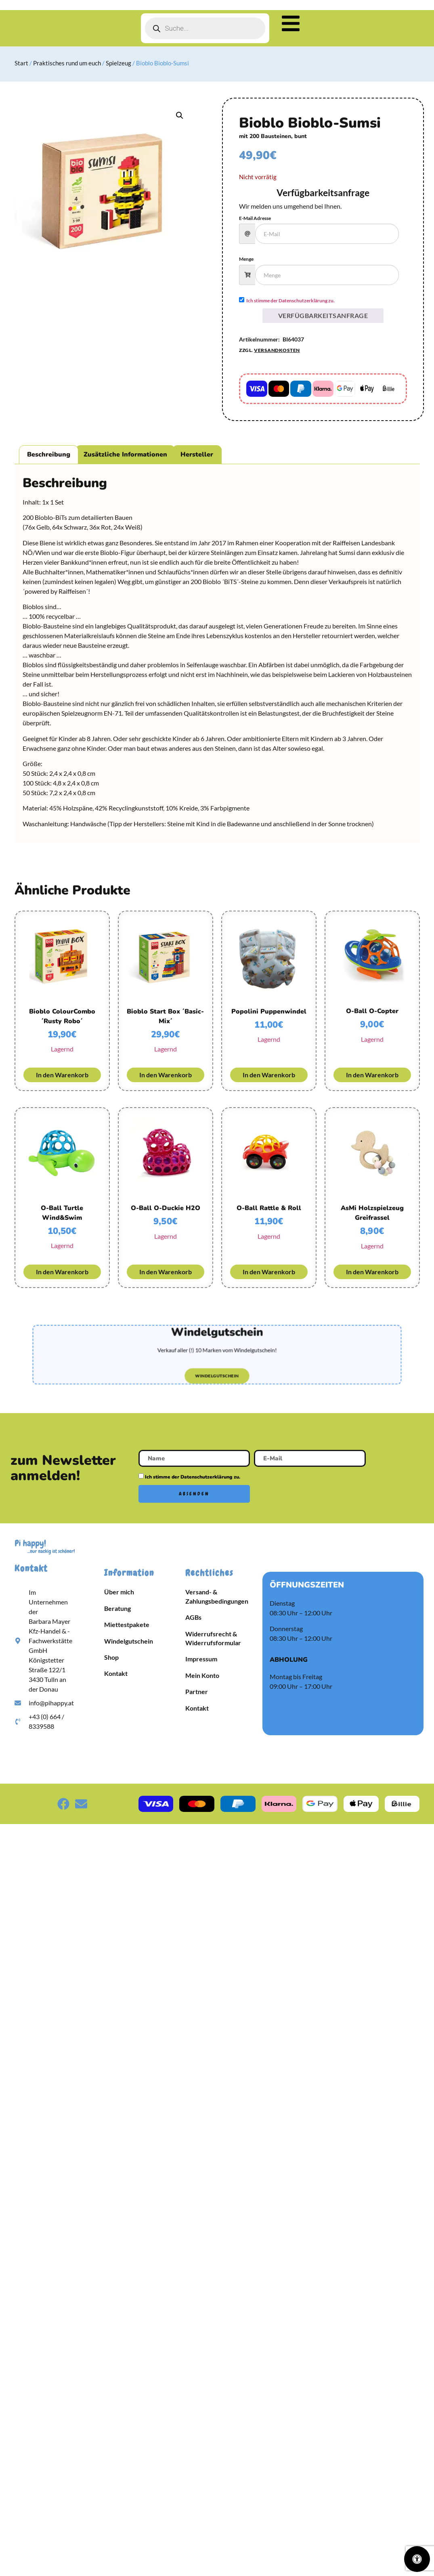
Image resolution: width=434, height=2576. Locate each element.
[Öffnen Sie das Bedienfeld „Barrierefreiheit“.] (417, 2559)
